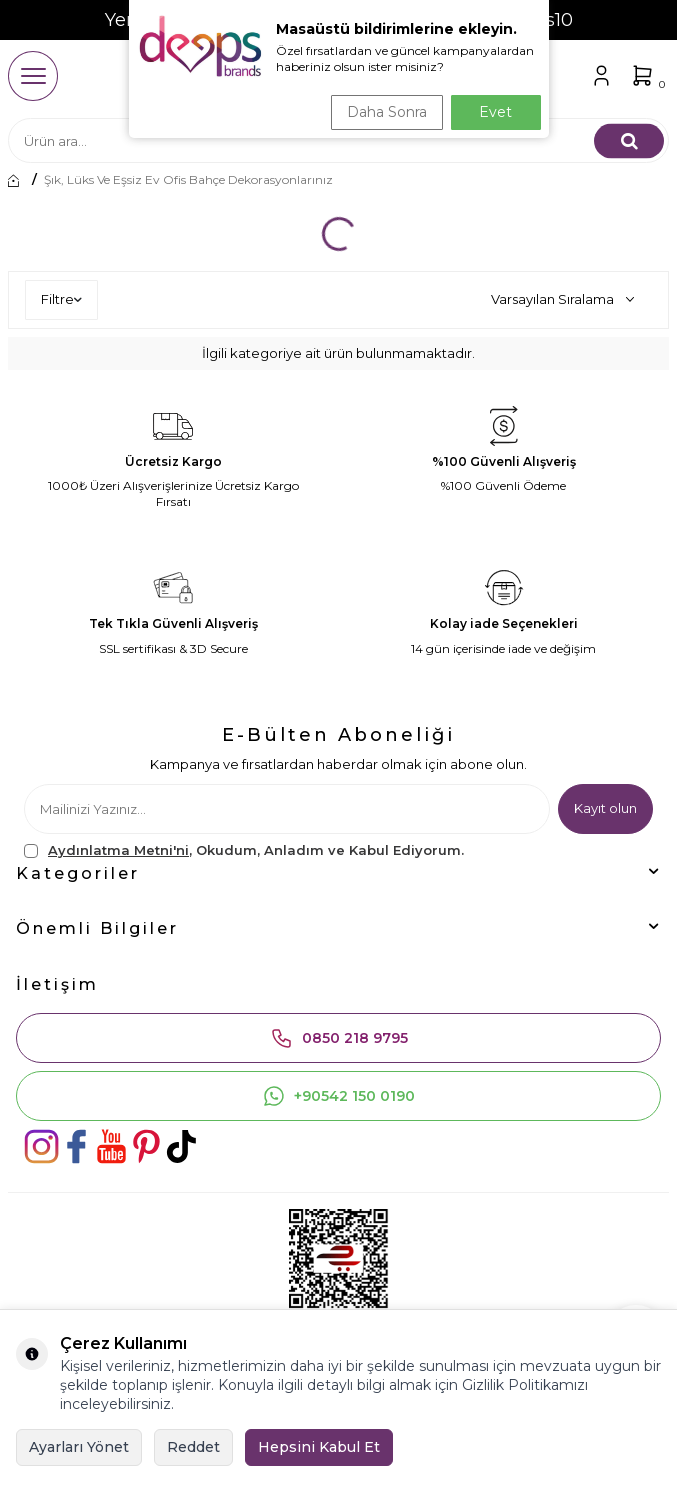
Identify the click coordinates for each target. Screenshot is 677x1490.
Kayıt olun (605, 808)
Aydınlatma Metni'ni (118, 850)
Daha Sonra (387, 112)
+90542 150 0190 (338, 1096)
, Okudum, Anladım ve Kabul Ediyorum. (244, 850)
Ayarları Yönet (79, 1447)
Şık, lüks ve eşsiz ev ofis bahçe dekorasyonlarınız (188, 180)
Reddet (193, 1447)
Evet (495, 112)
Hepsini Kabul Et (319, 1447)
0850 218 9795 (339, 1038)
